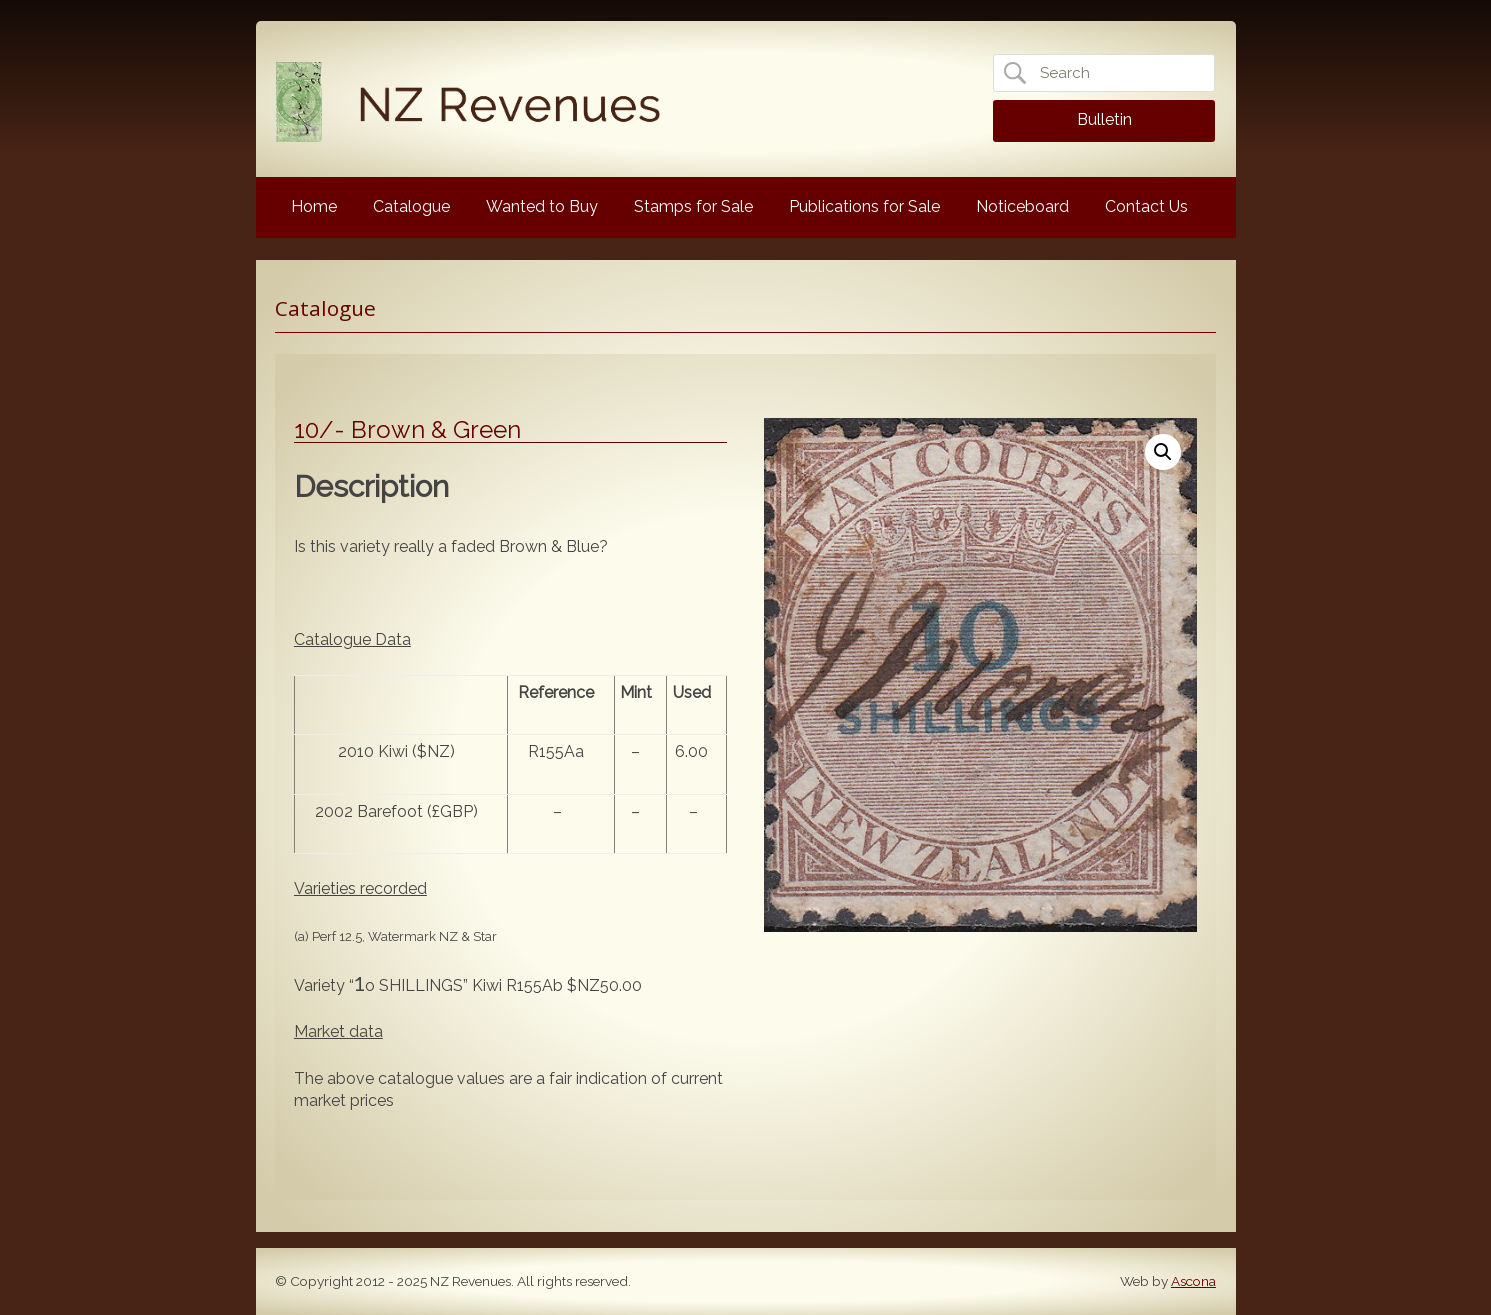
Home (314, 206)
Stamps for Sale (693, 206)
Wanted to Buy (542, 206)
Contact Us (1146, 206)
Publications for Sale (864, 206)
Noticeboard (1022, 206)
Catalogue (411, 206)
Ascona (1193, 1281)
